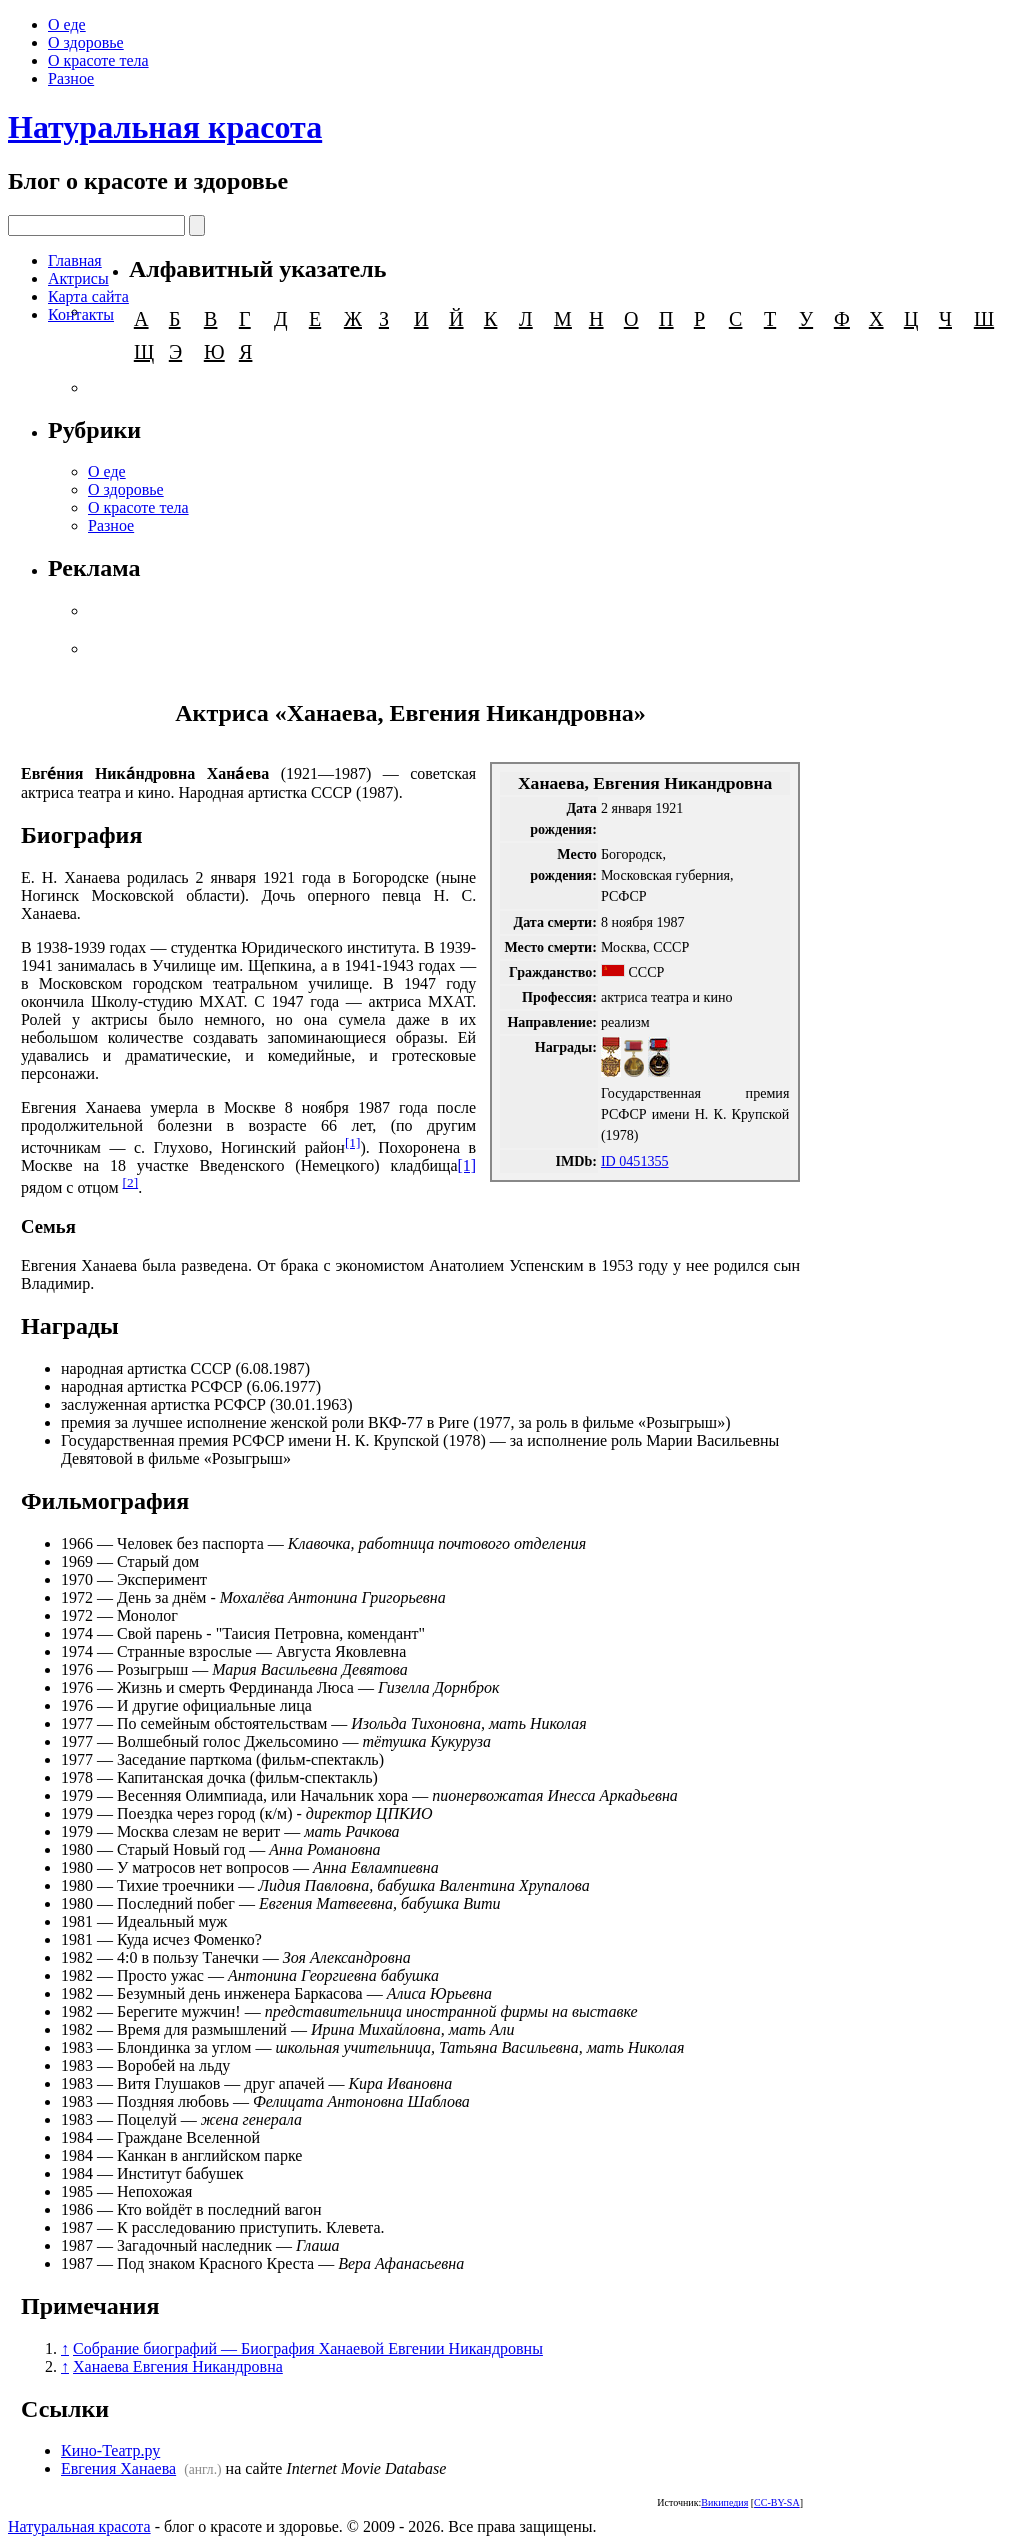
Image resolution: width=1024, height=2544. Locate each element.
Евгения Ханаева (118, 2468)
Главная (75, 260)
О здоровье (86, 42)
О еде (67, 24)
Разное (71, 78)
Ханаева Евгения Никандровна (178, 2366)
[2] (131, 1182)
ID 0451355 (635, 1161)
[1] (353, 1142)
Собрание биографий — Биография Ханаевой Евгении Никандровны (308, 2348)
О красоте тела (98, 60)
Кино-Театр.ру (110, 2450)
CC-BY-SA (777, 2502)
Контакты (81, 314)
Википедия (724, 2502)
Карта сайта (88, 296)
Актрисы (78, 278)
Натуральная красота (165, 127)
